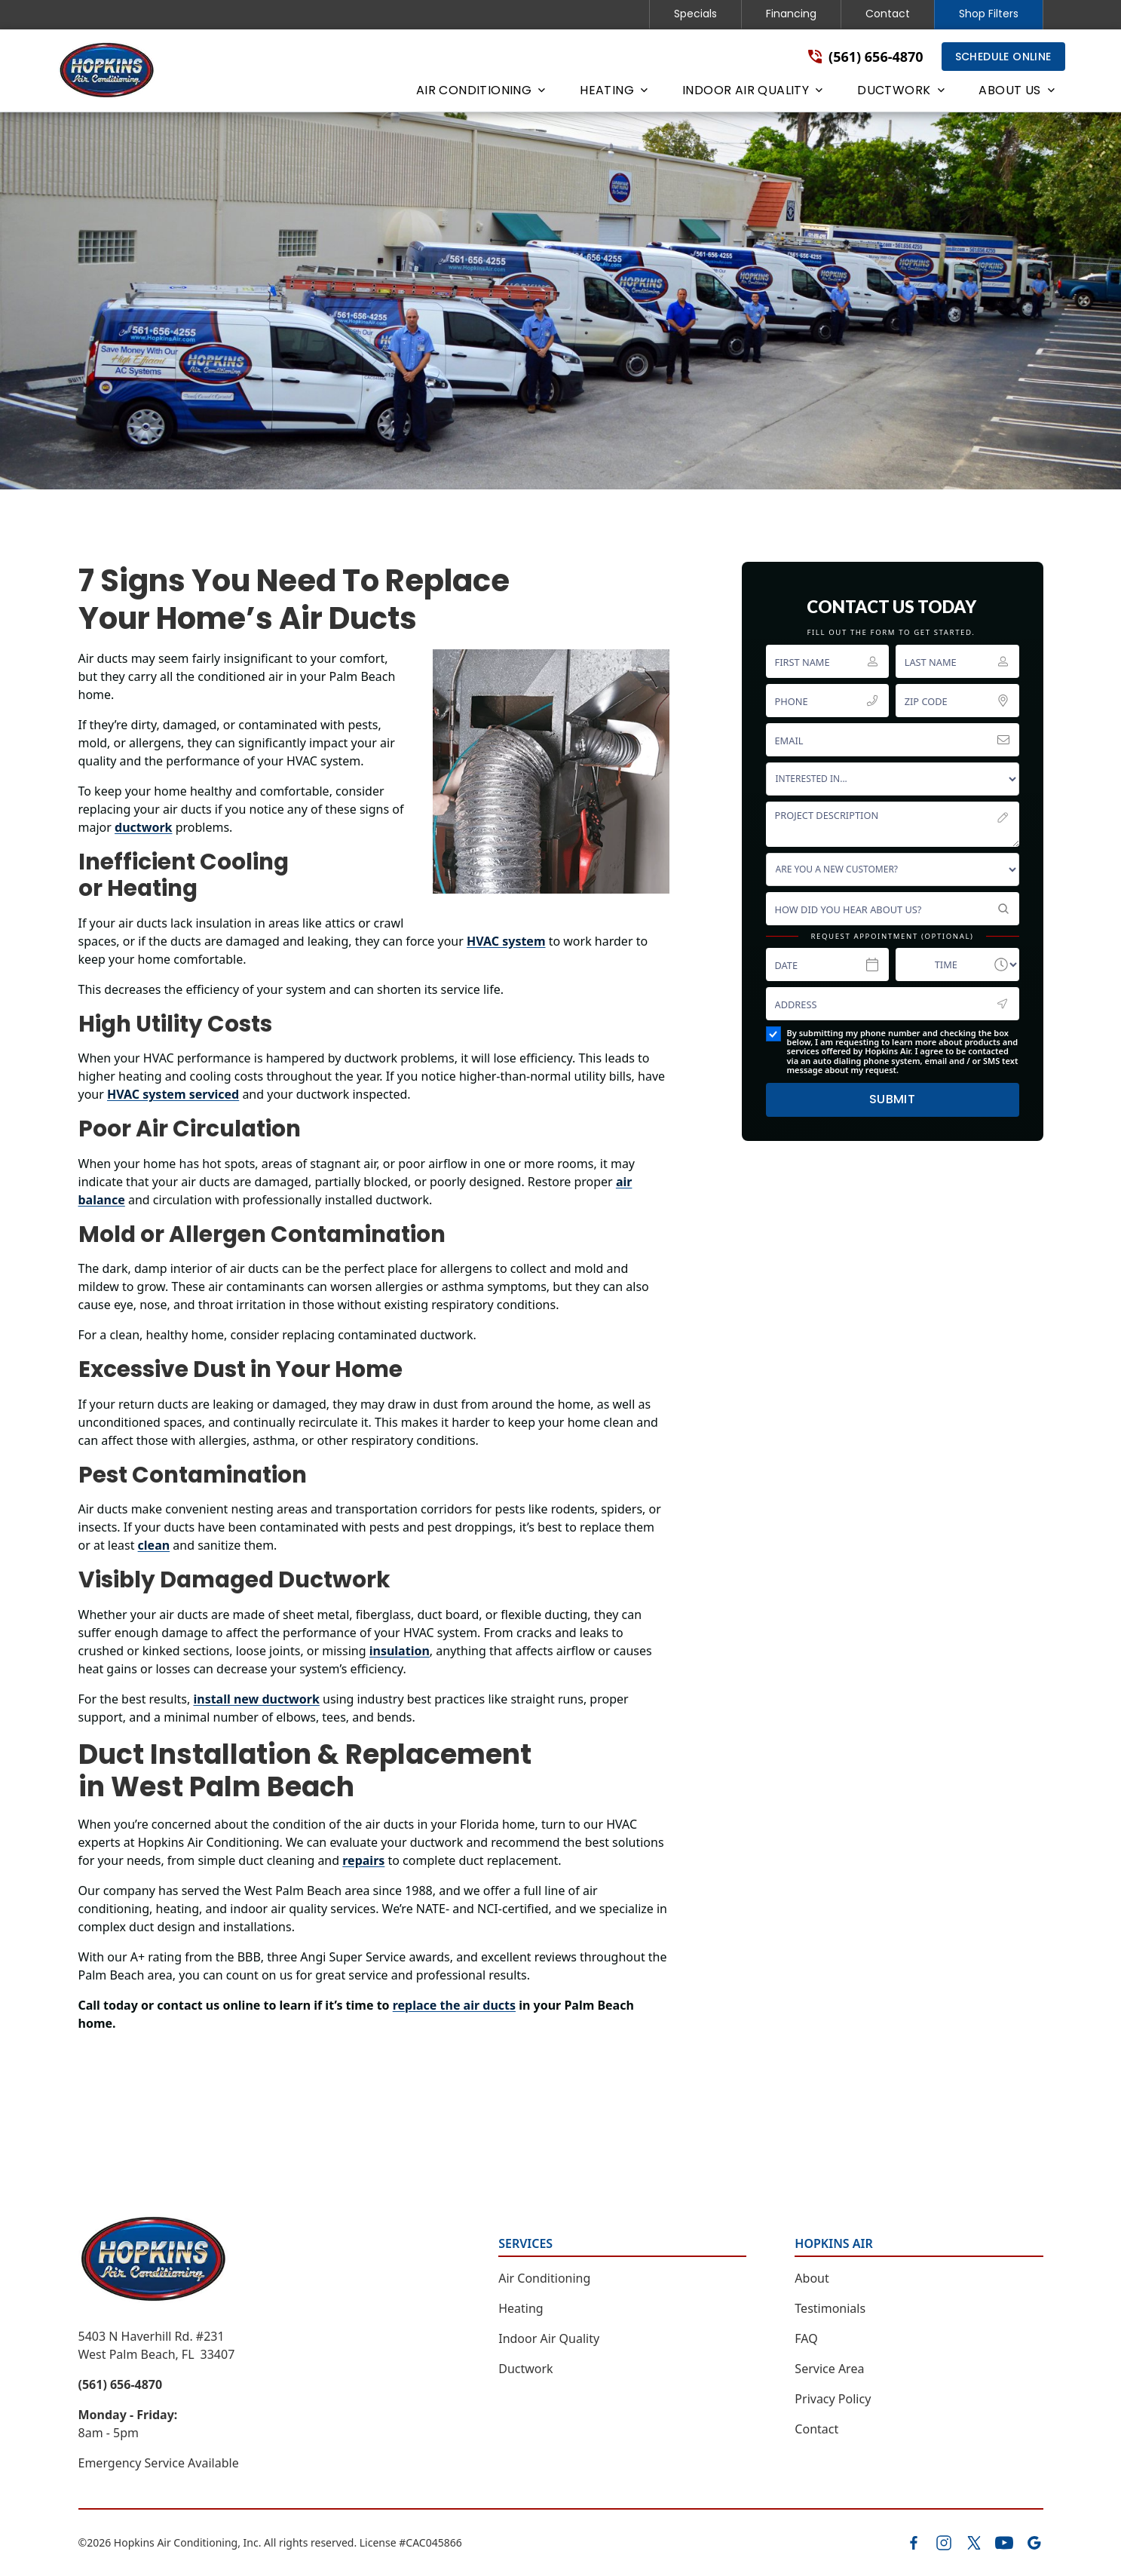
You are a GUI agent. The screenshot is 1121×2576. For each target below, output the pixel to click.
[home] (107, 71)
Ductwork (525, 2368)
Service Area (829, 2368)
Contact (887, 13)
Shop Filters (988, 13)
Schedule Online (1003, 56)
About (811, 2278)
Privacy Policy (833, 2398)
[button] (480, 93)
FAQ (806, 2338)
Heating (521, 2308)
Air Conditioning (544, 2278)
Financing (791, 13)
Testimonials (830, 2308)
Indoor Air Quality (548, 2338)
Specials (695, 13)
